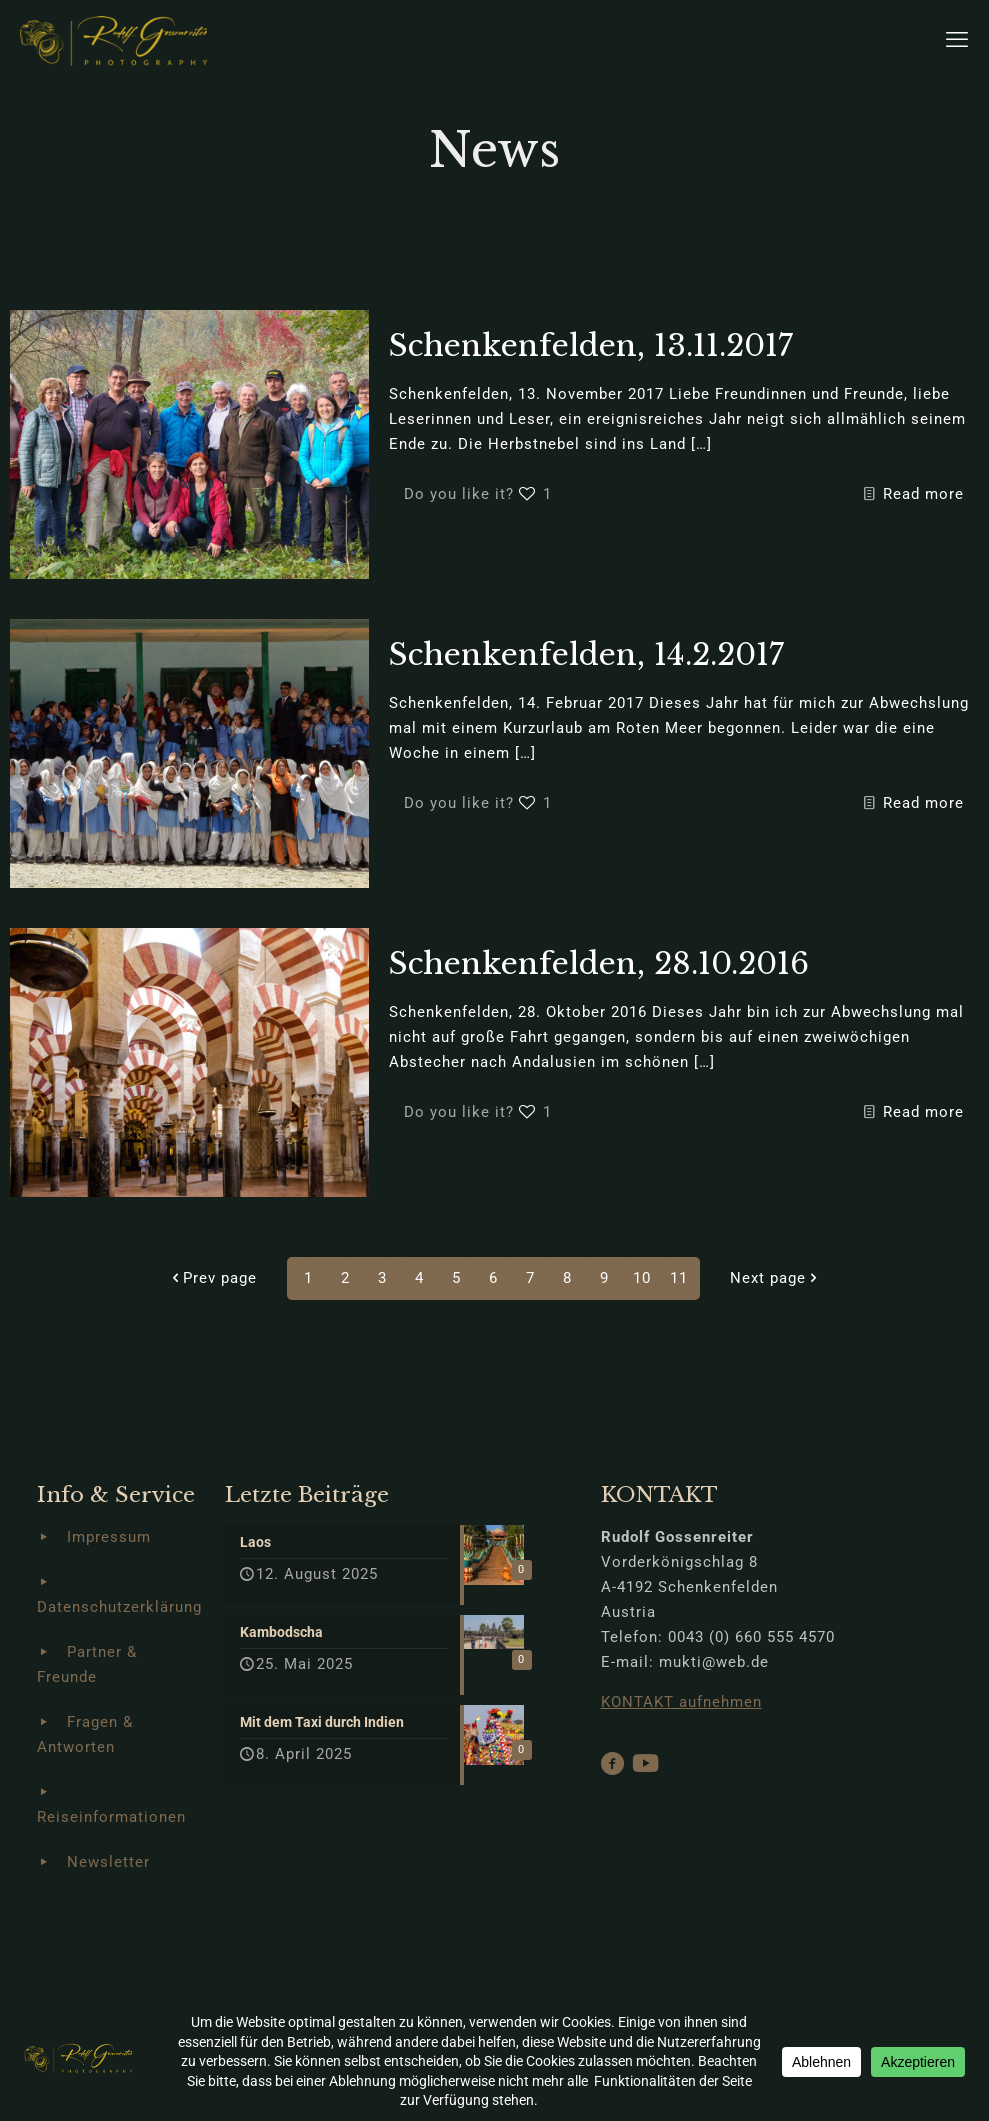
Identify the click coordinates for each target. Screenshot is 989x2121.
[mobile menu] (957, 40)
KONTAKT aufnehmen (681, 1702)
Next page (775, 1278)
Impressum (109, 1537)
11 (679, 1278)
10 (642, 1278)
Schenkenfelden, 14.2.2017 (586, 654)
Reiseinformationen (111, 1817)
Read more (923, 494)
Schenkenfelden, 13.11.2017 (591, 345)
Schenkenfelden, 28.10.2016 (599, 963)
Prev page (212, 1278)
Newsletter (108, 1862)
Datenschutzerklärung (119, 1607)
